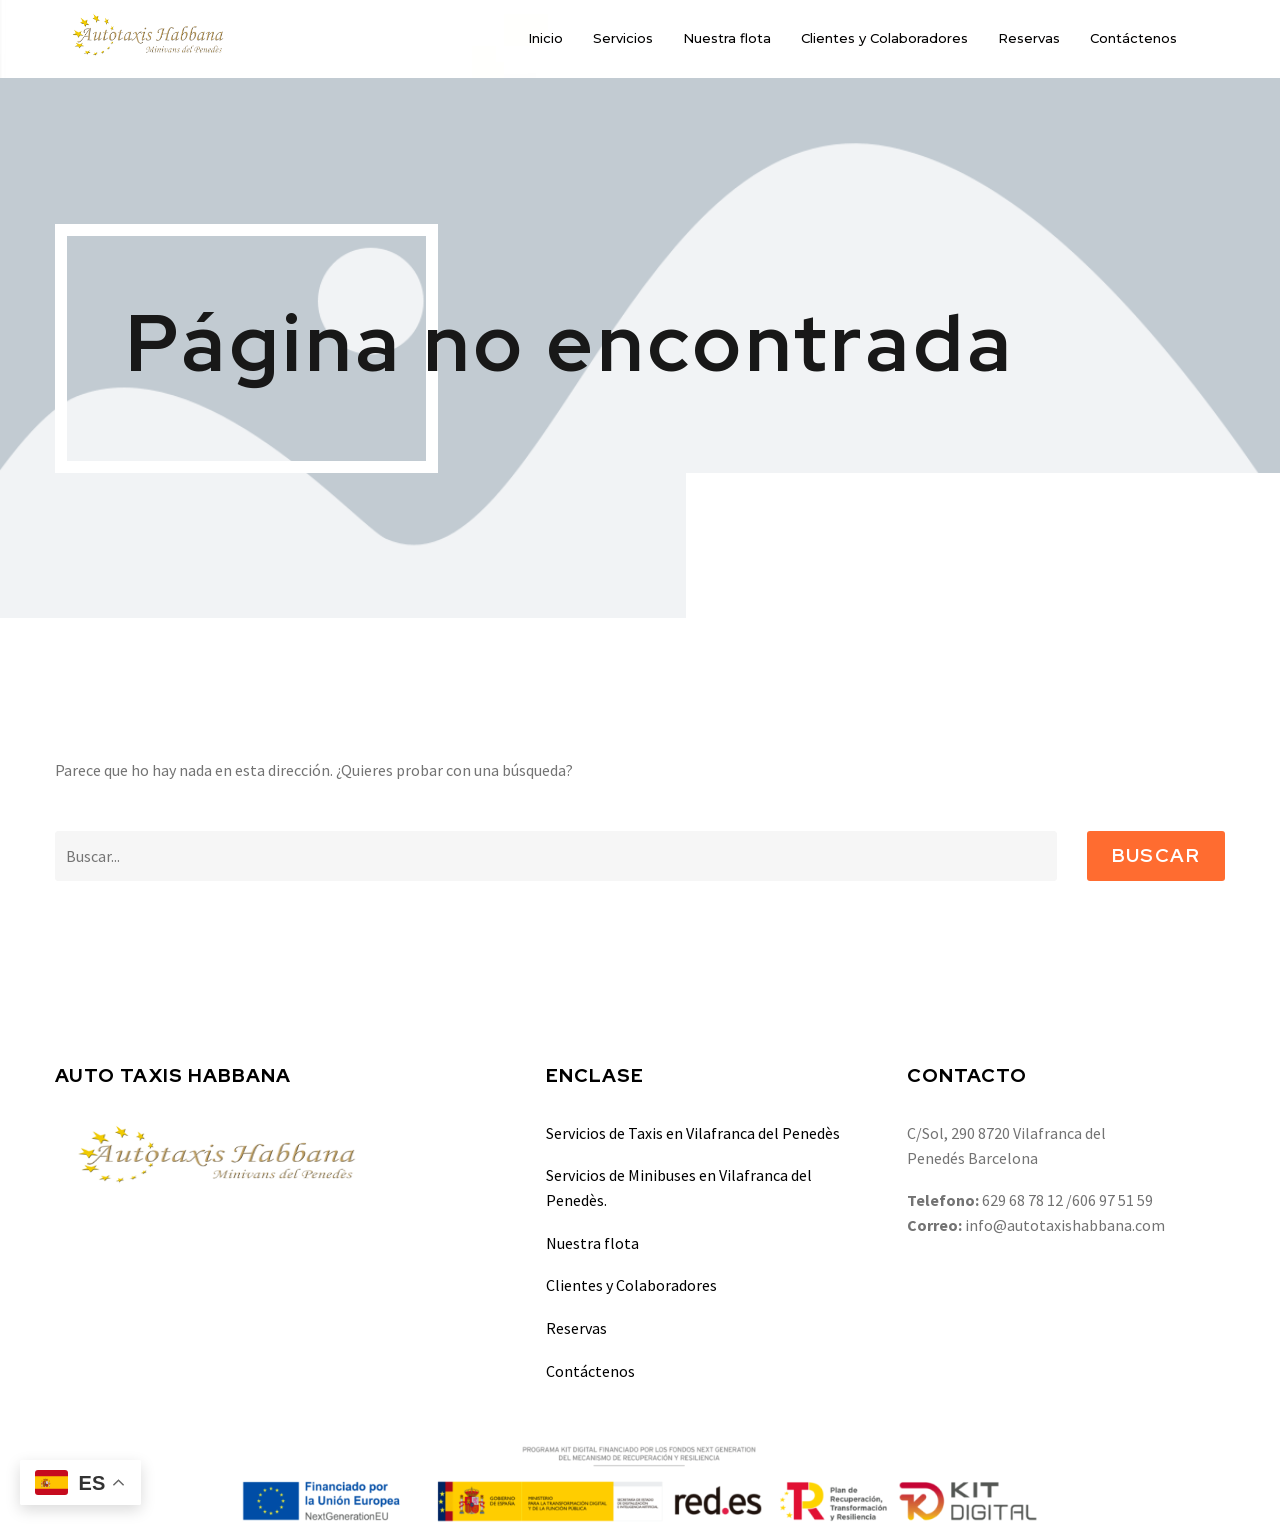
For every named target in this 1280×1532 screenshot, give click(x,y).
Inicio (545, 38)
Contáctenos (1133, 38)
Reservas (1029, 38)
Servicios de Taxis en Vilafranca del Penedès (693, 1133)
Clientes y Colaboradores (884, 38)
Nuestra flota (727, 38)
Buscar (1156, 855)
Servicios (623, 38)
